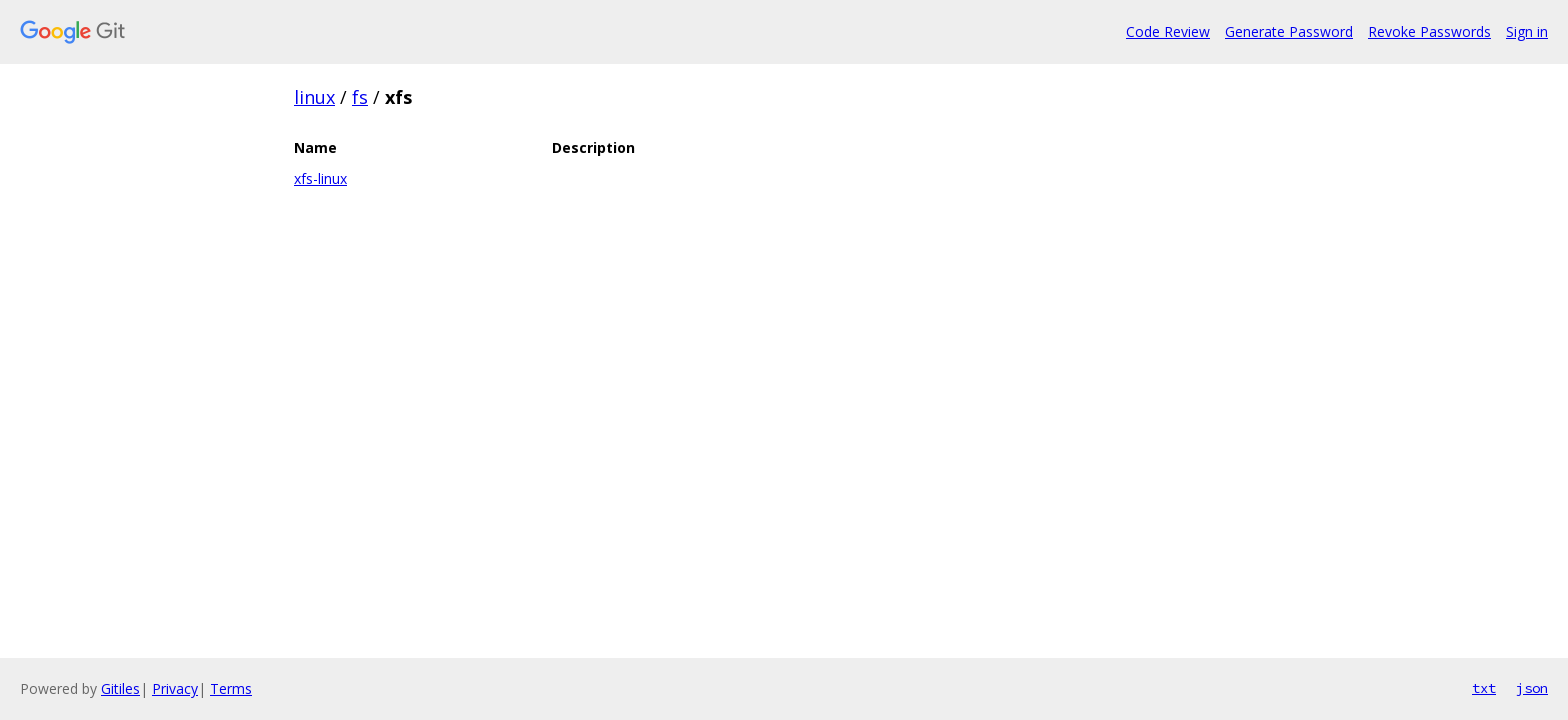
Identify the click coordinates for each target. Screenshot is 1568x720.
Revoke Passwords (1429, 31)
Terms (231, 688)
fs (360, 97)
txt (1484, 688)
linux (314, 97)
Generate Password (1289, 31)
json (1532, 688)
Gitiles (120, 688)
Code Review (1168, 31)
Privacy (175, 688)
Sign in (1527, 31)
